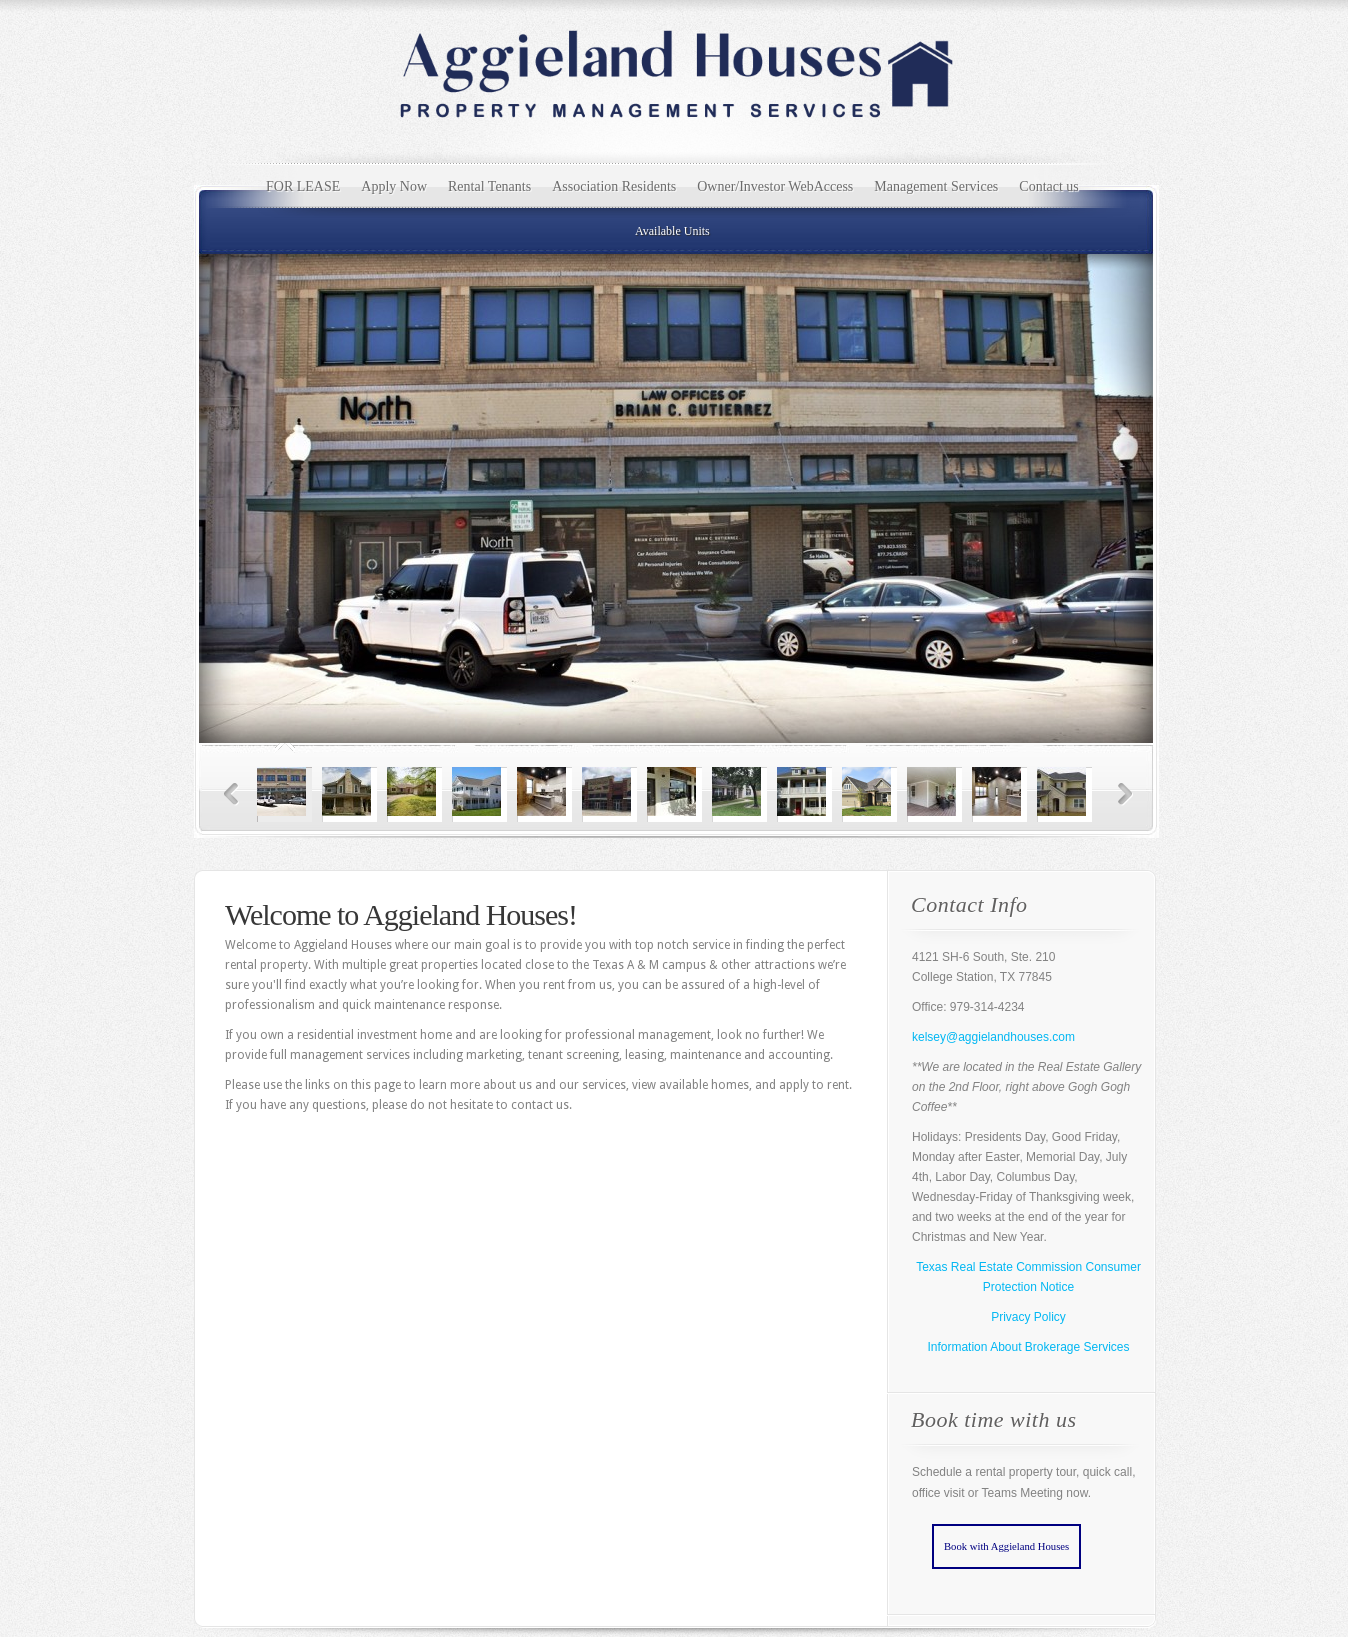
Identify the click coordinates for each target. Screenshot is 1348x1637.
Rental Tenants (489, 186)
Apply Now (394, 186)
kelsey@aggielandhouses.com (993, 1037)
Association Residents (614, 186)
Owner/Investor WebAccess (775, 186)
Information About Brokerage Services (1028, 1347)
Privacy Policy (1028, 1317)
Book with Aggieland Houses (1006, 1546)
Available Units (672, 231)
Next (1125, 794)
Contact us (1049, 186)
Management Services (936, 186)
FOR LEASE (303, 186)
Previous (231, 794)
